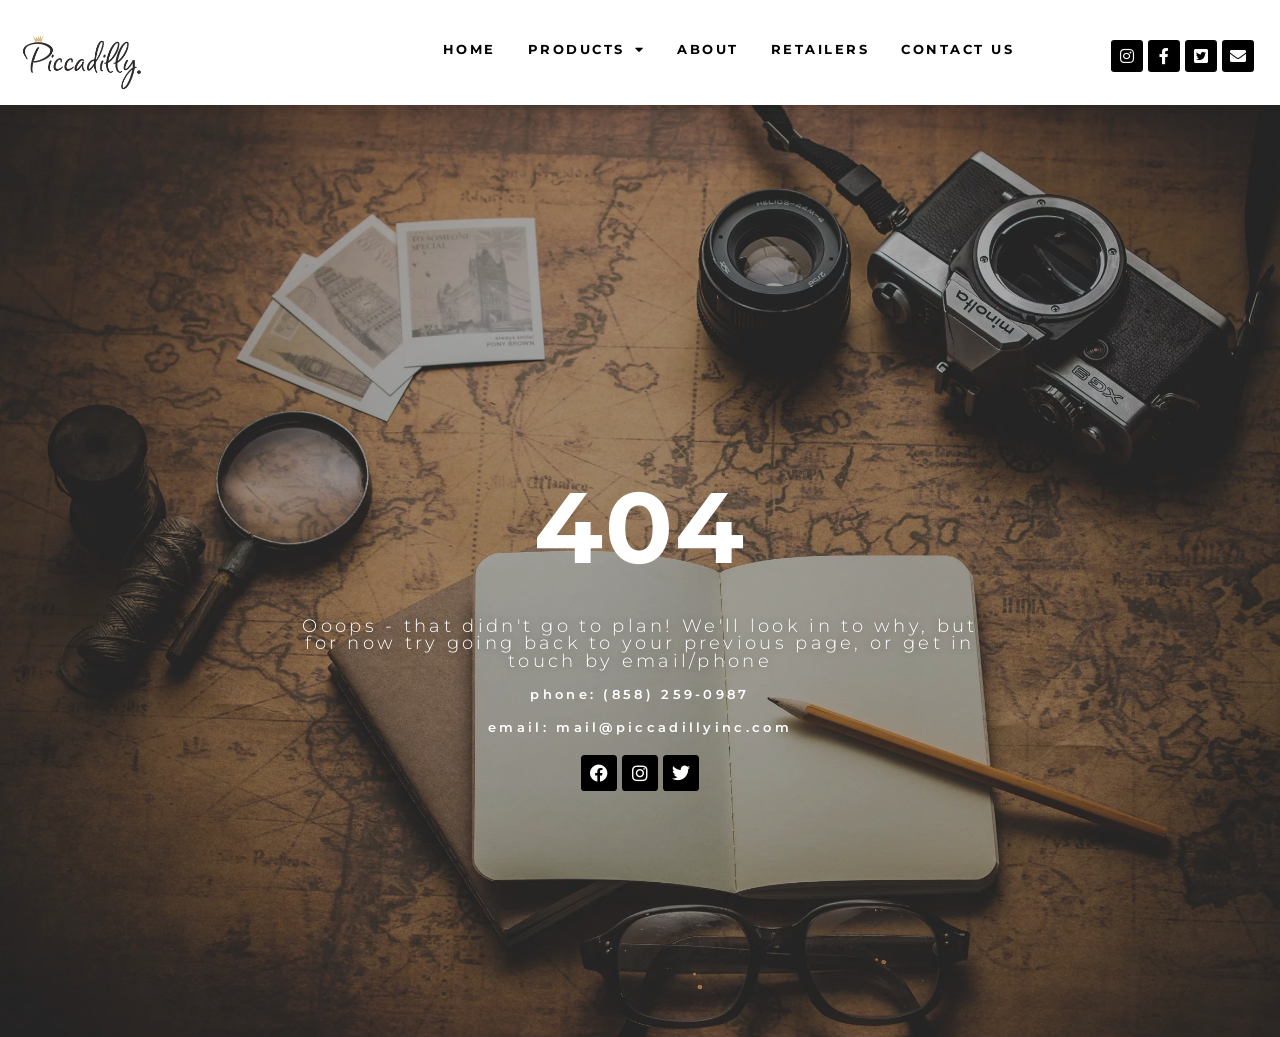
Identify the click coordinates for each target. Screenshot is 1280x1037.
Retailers (820, 49)
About (708, 49)
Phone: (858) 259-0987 (639, 694)
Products (587, 49)
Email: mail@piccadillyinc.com (640, 727)
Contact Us (957, 49)
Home (469, 49)
